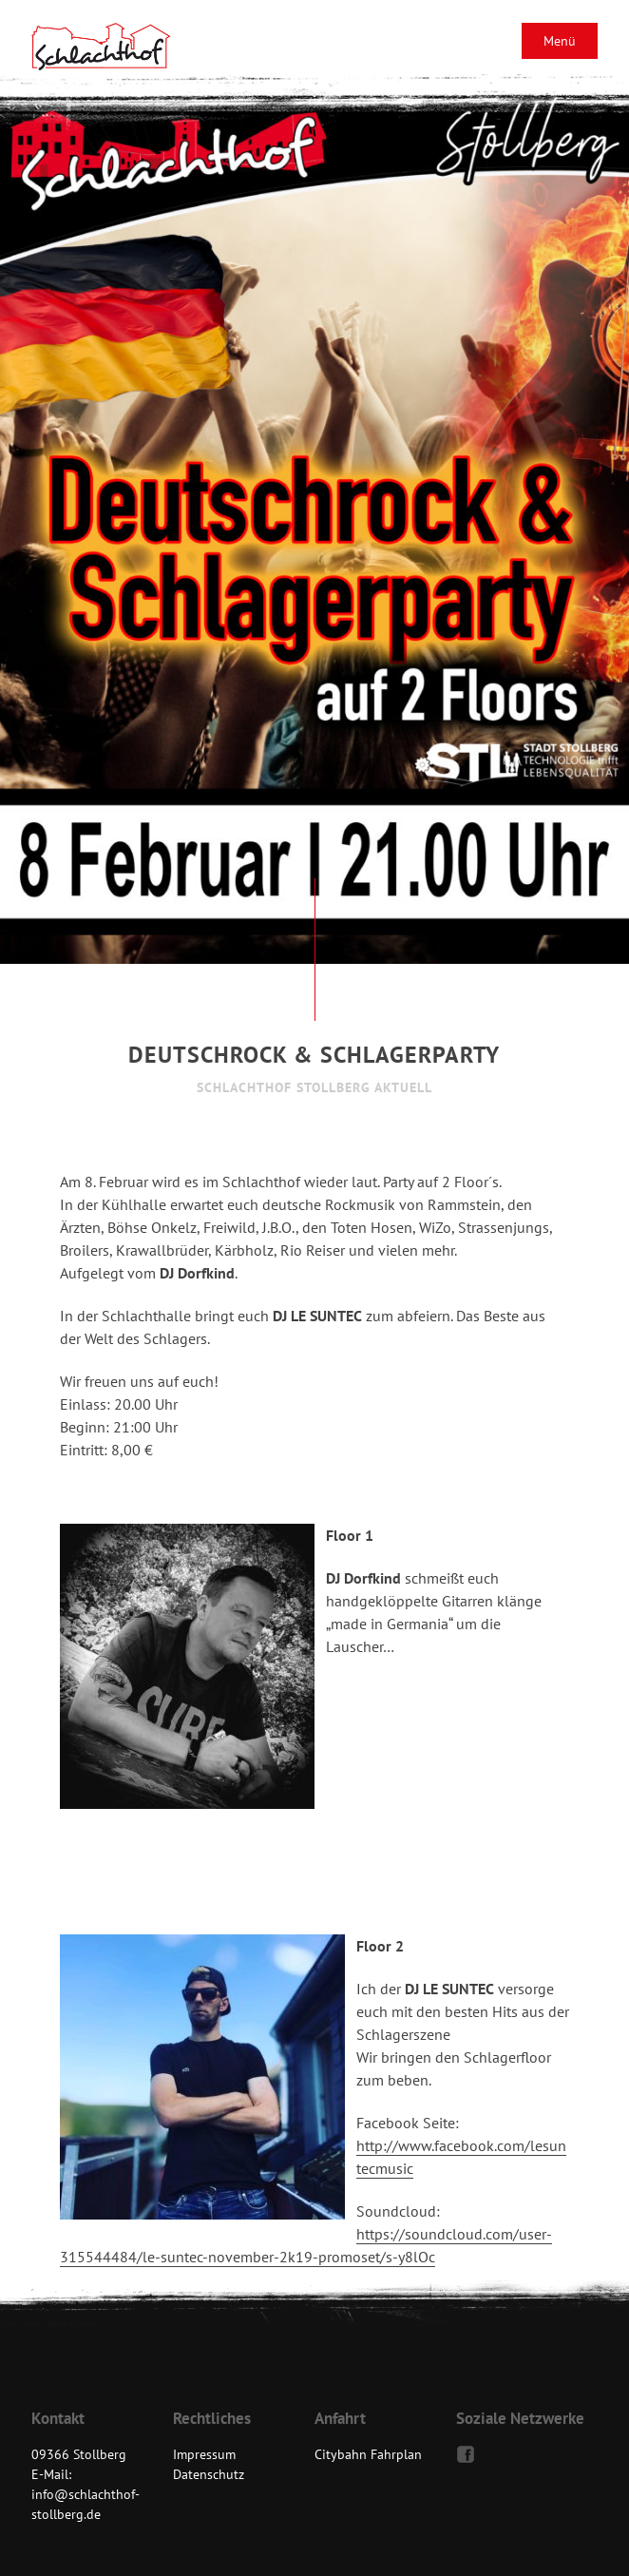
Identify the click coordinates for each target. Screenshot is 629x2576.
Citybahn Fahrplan (368, 2454)
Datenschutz (208, 2474)
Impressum (204, 2454)
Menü (559, 40)
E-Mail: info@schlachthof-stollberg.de (85, 2494)
